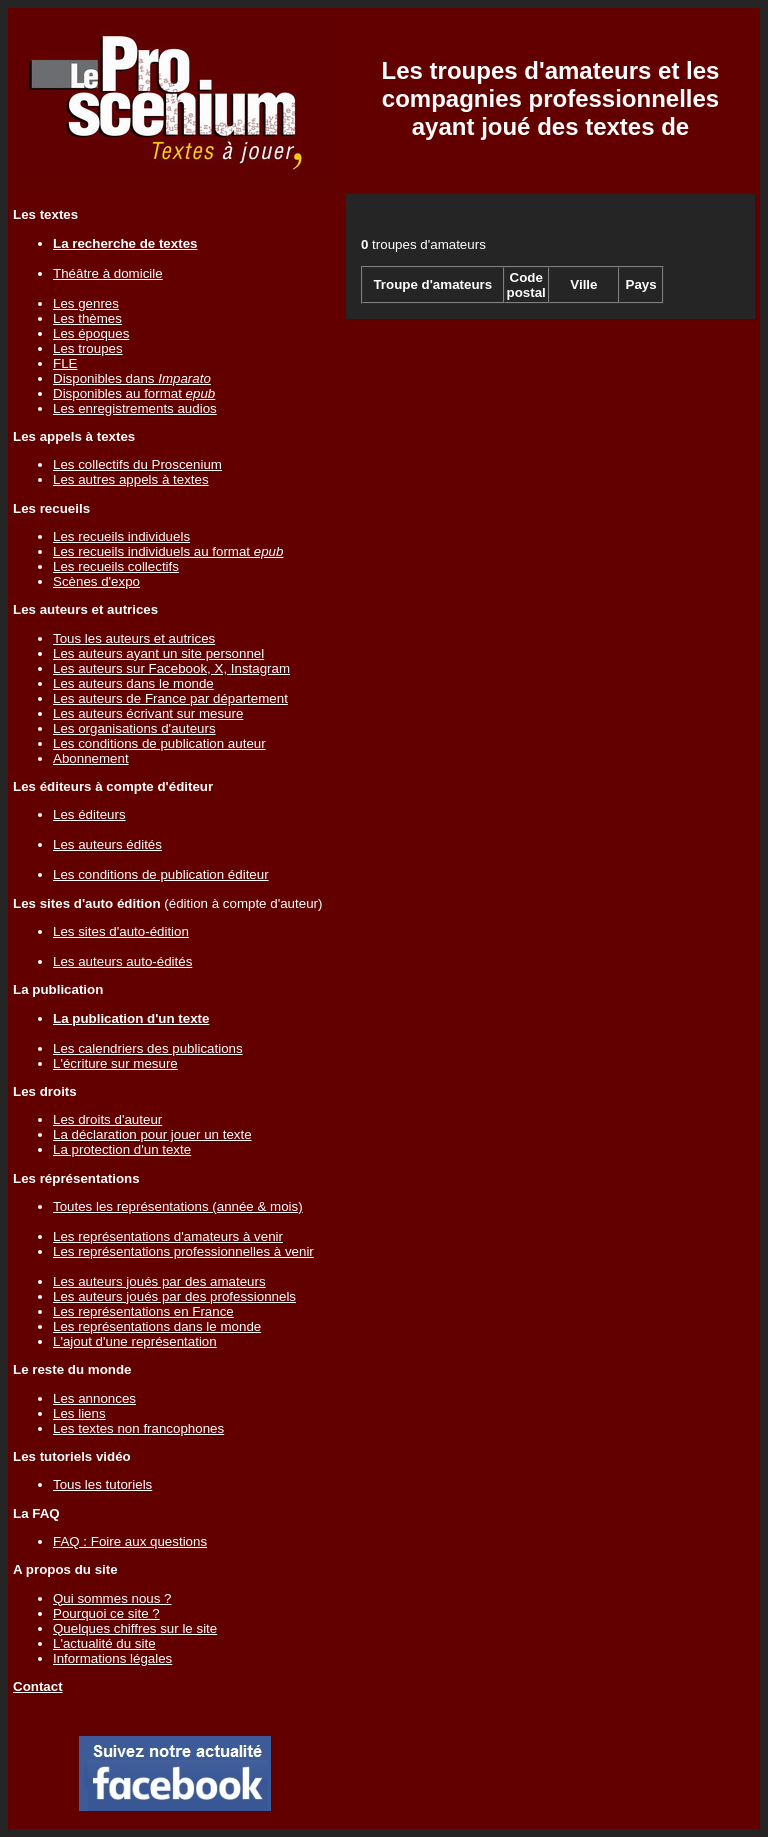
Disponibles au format (134, 393)
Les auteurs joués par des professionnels (174, 1296)
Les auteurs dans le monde (133, 683)
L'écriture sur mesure (115, 1063)
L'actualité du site (104, 1643)
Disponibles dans (132, 378)
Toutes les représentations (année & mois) (178, 1206)
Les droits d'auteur (107, 1119)
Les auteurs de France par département (170, 698)
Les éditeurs (89, 814)
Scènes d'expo (96, 581)
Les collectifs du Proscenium (137, 464)
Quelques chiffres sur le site (135, 1628)
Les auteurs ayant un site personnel (158, 653)
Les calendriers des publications (148, 1048)
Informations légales (112, 1658)
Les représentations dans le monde (157, 1326)
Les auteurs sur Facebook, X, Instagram (171, 668)
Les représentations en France (143, 1311)
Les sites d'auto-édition (121, 931)
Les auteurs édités (107, 844)
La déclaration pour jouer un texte (152, 1134)
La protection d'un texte (122, 1149)
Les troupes (88, 348)
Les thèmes (87, 318)
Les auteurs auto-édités (122, 961)
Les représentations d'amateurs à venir (168, 1236)
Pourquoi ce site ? (106, 1613)
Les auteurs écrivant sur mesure (148, 713)
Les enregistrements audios (135, 408)
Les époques (91, 333)
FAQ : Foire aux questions (130, 1541)
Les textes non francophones (138, 1428)
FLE (65, 363)
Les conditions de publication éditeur (161, 874)
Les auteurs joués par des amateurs (159, 1281)
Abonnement (91, 758)
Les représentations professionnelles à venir (183, 1251)
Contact (38, 1686)
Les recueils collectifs (116, 566)
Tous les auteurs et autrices (134, 638)
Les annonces (94, 1398)
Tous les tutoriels (102, 1484)
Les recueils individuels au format (168, 551)
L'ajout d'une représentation (135, 1341)
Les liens (79, 1413)
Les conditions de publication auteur (159, 743)
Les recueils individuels (121, 536)
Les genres (86, 303)
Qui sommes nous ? (112, 1598)
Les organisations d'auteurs (134, 728)
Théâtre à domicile (108, 273)
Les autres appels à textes (131, 479)
